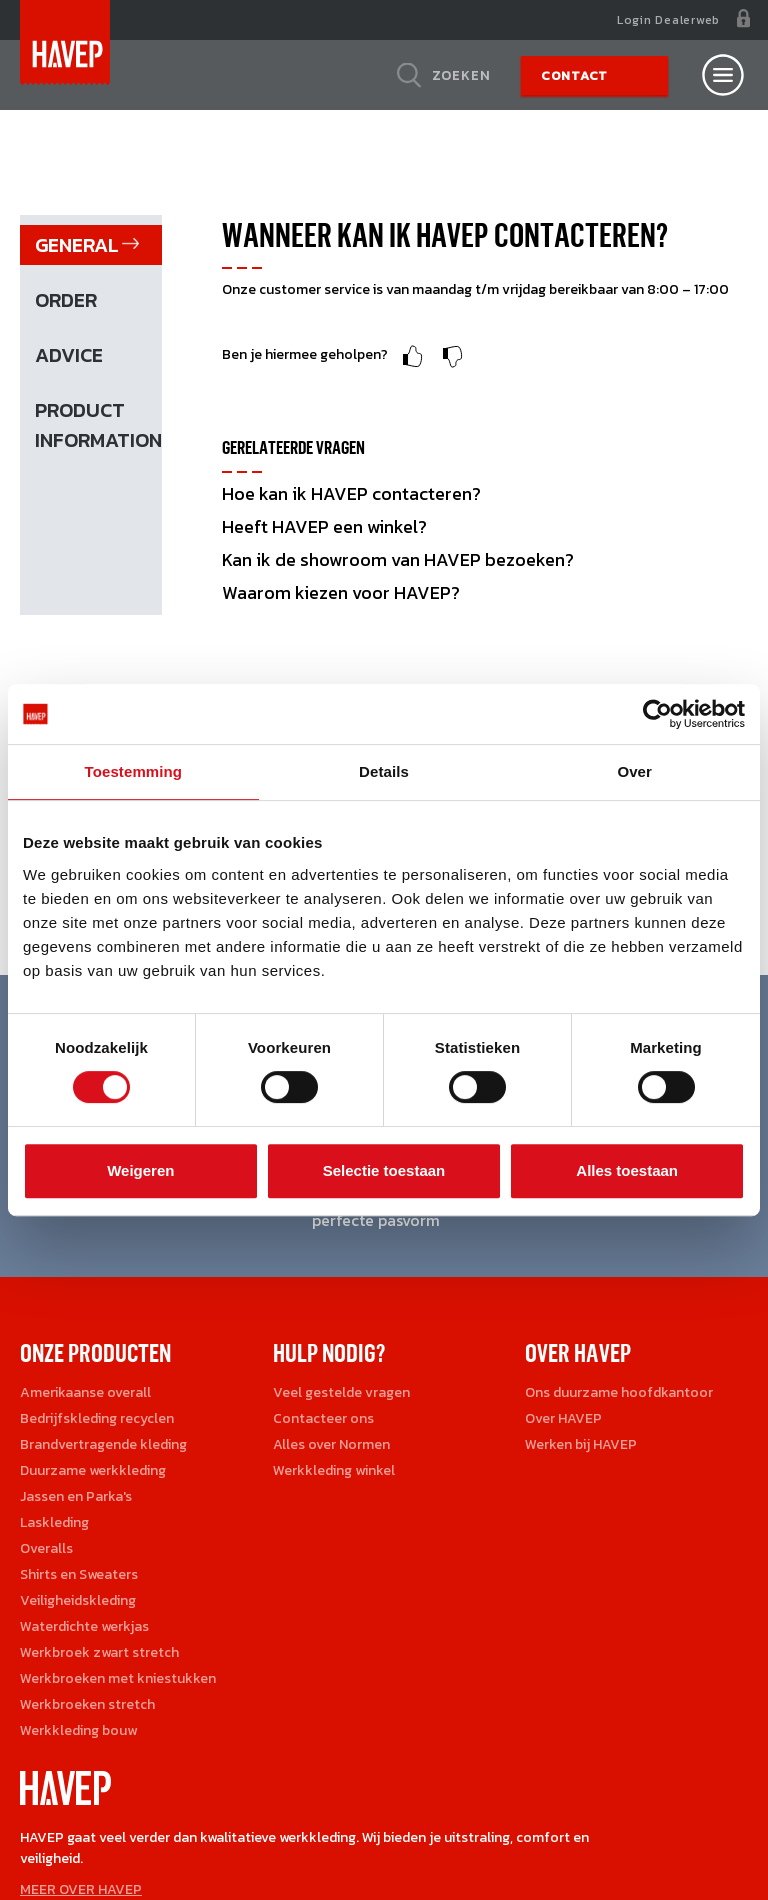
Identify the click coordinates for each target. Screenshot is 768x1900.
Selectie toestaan (384, 1170)
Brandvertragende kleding (103, 1444)
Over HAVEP (563, 1418)
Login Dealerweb (668, 20)
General (77, 245)
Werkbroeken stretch (87, 1704)
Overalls (46, 1548)
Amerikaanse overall (85, 1392)
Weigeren (140, 1170)
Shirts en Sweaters (79, 1574)
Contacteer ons (323, 1418)
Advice (69, 355)
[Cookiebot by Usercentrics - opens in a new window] (657, 714)
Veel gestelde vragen (341, 1392)
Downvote (453, 356)
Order (66, 300)
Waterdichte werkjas (84, 1626)
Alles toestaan (627, 1170)
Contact (574, 75)
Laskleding (54, 1522)
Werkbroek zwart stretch (99, 1652)
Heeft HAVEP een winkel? (324, 526)
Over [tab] (634, 771)
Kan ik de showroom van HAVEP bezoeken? (398, 559)
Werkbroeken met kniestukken (118, 1678)
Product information (98, 425)
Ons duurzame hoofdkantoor (619, 1392)
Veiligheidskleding (78, 1600)
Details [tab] (384, 771)
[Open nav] (723, 75)
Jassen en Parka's (76, 1496)
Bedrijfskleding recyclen (97, 1418)
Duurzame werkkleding (93, 1470)
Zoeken (461, 75)
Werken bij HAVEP (581, 1444)
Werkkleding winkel (334, 1470)
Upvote (413, 356)
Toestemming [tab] (134, 771)
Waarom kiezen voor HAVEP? (341, 592)
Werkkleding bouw (78, 1730)
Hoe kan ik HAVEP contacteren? (351, 493)
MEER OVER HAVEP (81, 1889)
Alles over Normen (331, 1444)
